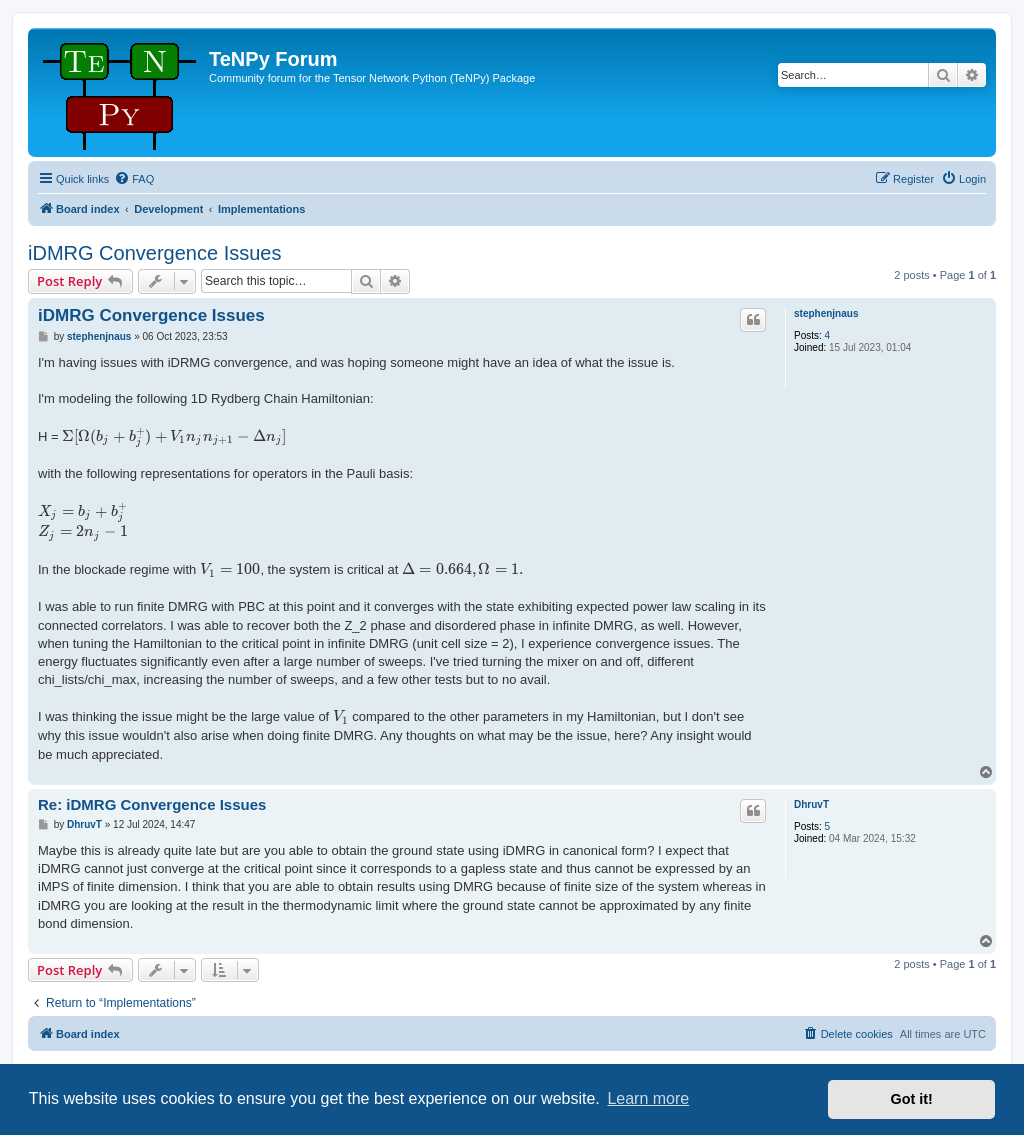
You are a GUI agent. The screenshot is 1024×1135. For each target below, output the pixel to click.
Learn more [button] (648, 1098)
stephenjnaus (826, 313)
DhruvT (811, 804)
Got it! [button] (912, 1099)
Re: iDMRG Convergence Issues (152, 804)
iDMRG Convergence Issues (154, 253)
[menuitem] (134, 179)
